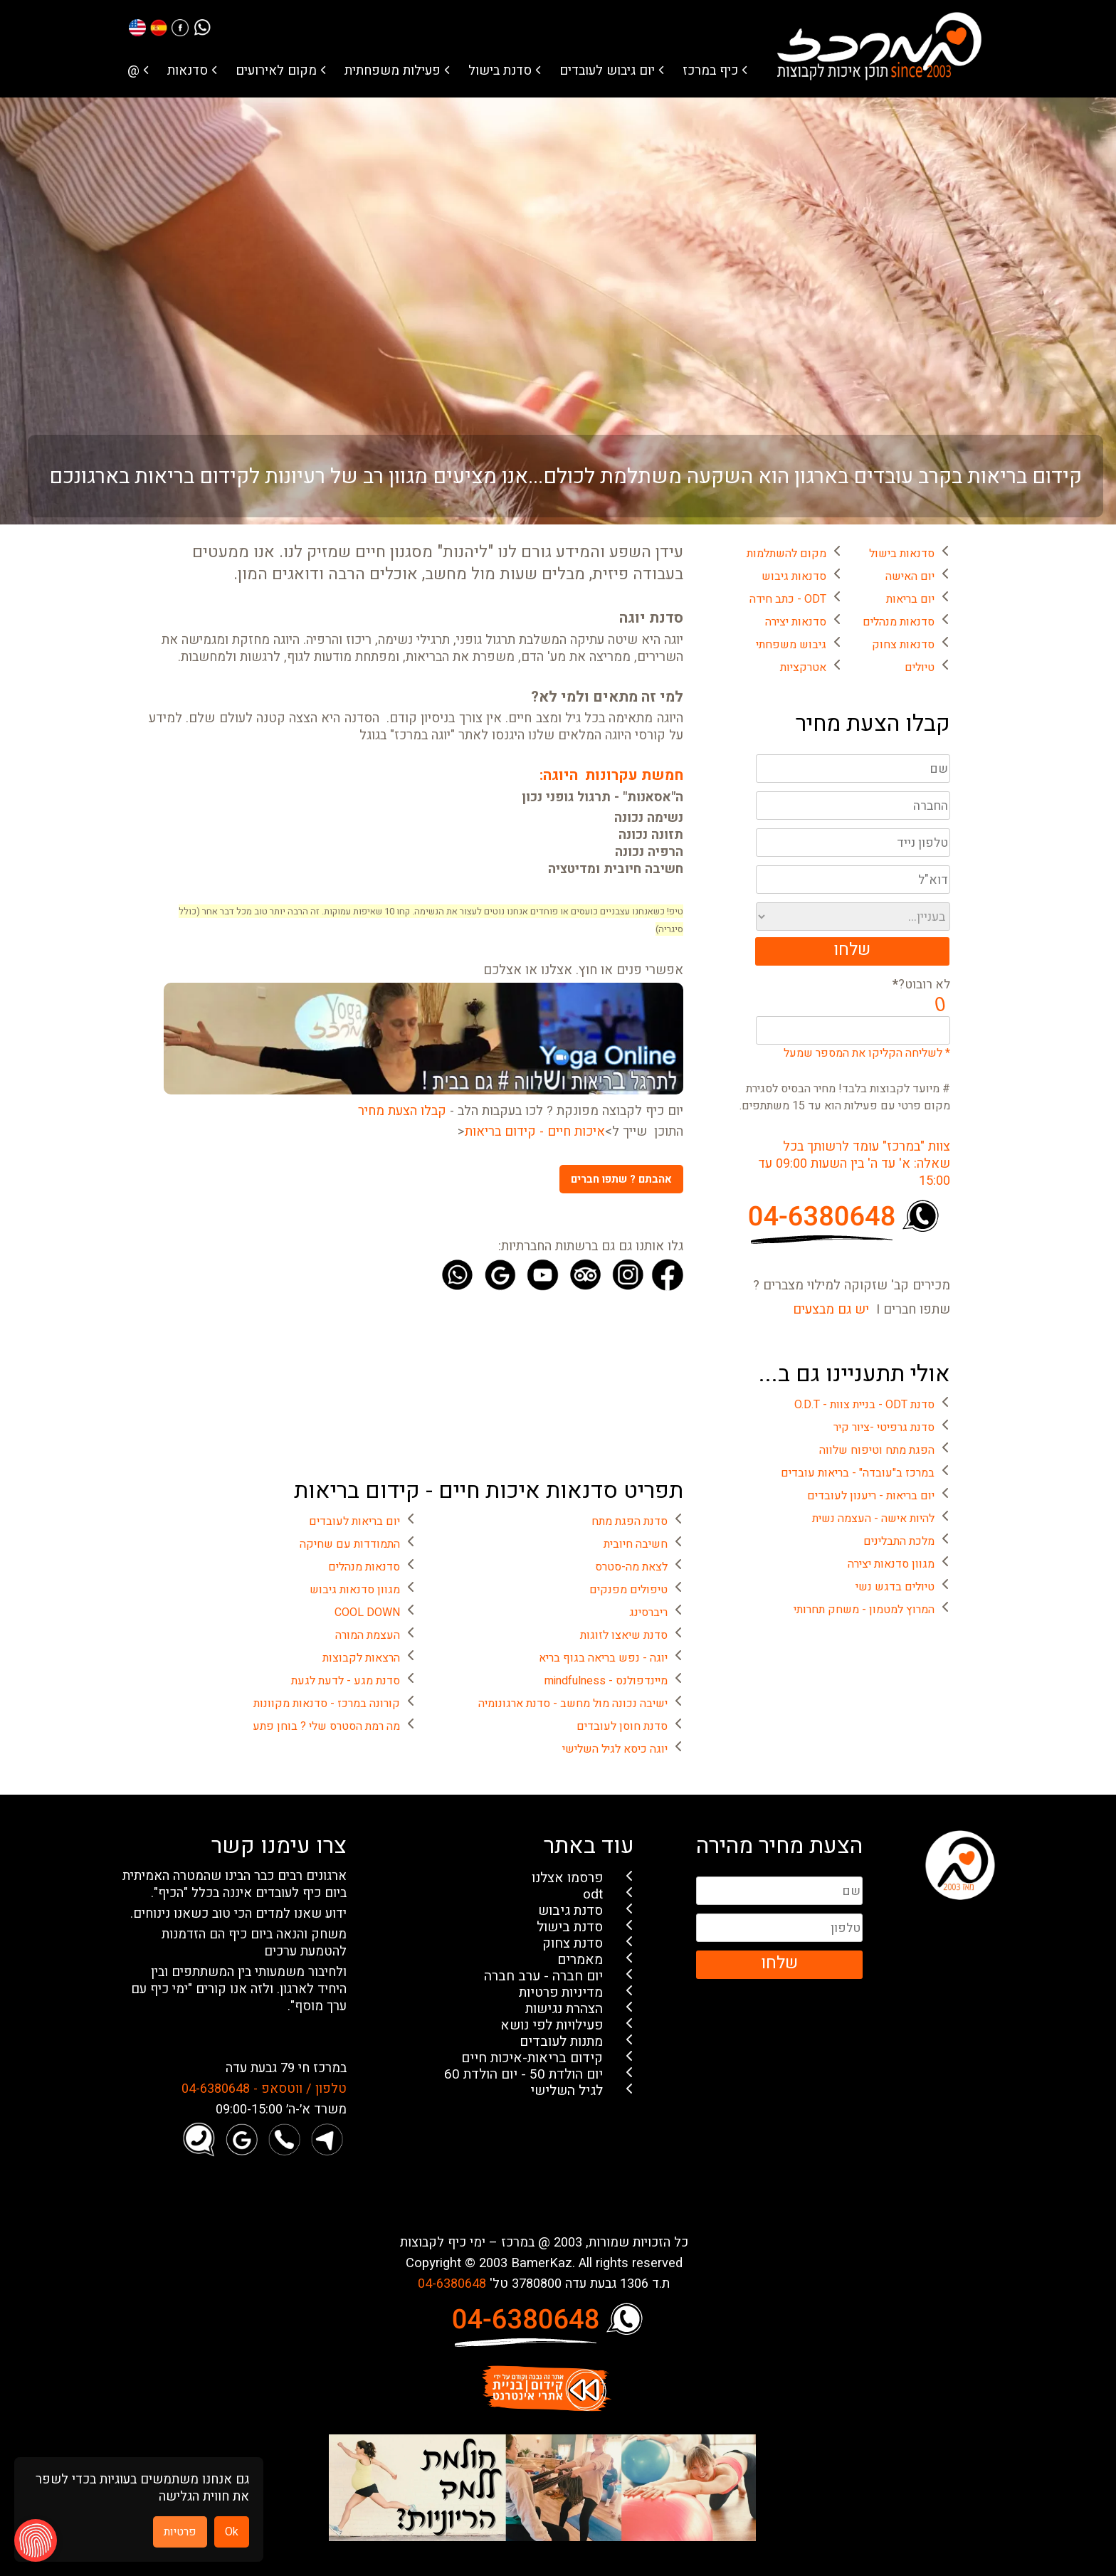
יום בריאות (910, 599)
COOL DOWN (367, 1612)
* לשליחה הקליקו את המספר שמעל (867, 1053)
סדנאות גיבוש (794, 576)
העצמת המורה (367, 1635)
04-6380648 (452, 2284)
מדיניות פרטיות (561, 1993)
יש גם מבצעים (831, 1310)
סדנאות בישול (902, 553)
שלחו (851, 949)
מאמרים (580, 1960)
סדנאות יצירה (795, 621)
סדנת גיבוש (570, 1911)
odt (593, 1894)
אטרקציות (803, 667)
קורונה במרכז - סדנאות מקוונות (326, 1703)
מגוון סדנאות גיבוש (355, 1589)
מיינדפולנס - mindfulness (606, 1680)
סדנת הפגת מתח (629, 1521)
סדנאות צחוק (903, 644)
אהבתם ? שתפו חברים (621, 1179)
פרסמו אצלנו (567, 1878)
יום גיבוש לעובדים (607, 71)
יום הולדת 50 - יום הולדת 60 (523, 2074)
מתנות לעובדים (561, 2042)
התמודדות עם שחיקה (350, 1544)
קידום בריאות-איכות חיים (532, 2058)
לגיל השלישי (566, 2091)
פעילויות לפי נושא (551, 2025)
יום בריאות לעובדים (354, 1521)
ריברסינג (648, 1612)
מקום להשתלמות (786, 553)
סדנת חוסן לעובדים (622, 1726)
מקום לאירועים (276, 71)
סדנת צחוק (572, 1944)
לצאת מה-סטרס (631, 1566)
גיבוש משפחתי (791, 644)
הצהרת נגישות (564, 2009)
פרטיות (180, 2531)
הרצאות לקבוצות (361, 1658)
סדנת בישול (500, 71)
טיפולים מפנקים (628, 1589)
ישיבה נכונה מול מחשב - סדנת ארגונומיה (573, 1703)
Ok (231, 2531)
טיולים (920, 667)
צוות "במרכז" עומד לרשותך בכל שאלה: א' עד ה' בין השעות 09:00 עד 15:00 (854, 1164)
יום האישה (910, 576)
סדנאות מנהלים (899, 621)
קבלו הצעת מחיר (402, 1111)
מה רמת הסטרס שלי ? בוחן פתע (326, 1726)
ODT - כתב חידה (787, 599)
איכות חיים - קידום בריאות (535, 1132)
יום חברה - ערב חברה (543, 1976)
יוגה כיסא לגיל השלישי (615, 1749)
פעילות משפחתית (392, 71)
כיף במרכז (710, 71)
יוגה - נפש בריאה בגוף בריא (603, 1658)
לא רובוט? (921, 984)
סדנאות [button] (187, 71)
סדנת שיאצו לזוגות (624, 1635)
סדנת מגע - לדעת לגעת (345, 1680)
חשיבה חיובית (636, 1544)
